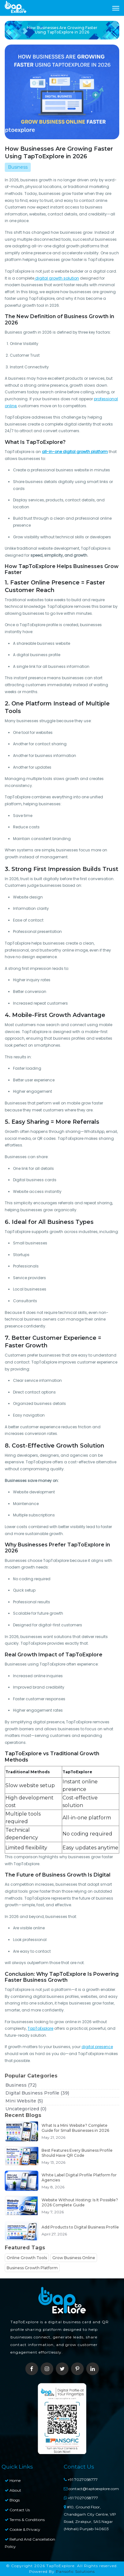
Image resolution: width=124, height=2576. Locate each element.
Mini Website (24, 2101)
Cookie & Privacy (22, 2529)
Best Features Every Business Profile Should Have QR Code (77, 2153)
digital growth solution (56, 278)
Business (20, 2085)
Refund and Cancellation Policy (30, 2543)
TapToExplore (40, 2028)
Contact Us (17, 2509)
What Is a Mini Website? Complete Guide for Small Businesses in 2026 (75, 2128)
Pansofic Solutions (75, 2571)
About (13, 2490)
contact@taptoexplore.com (91, 2488)
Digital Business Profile (37, 2093)
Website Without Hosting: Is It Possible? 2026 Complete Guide (80, 2202)
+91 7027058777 (81, 2479)
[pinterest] (77, 2368)
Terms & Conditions (25, 2519)
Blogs (12, 2500)
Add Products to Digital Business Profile (80, 2227)
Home (13, 2480)
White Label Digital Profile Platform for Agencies (79, 2177)
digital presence (97, 2046)
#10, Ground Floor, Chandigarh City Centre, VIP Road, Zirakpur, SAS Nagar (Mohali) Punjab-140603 (90, 2518)
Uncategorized (25, 2109)
